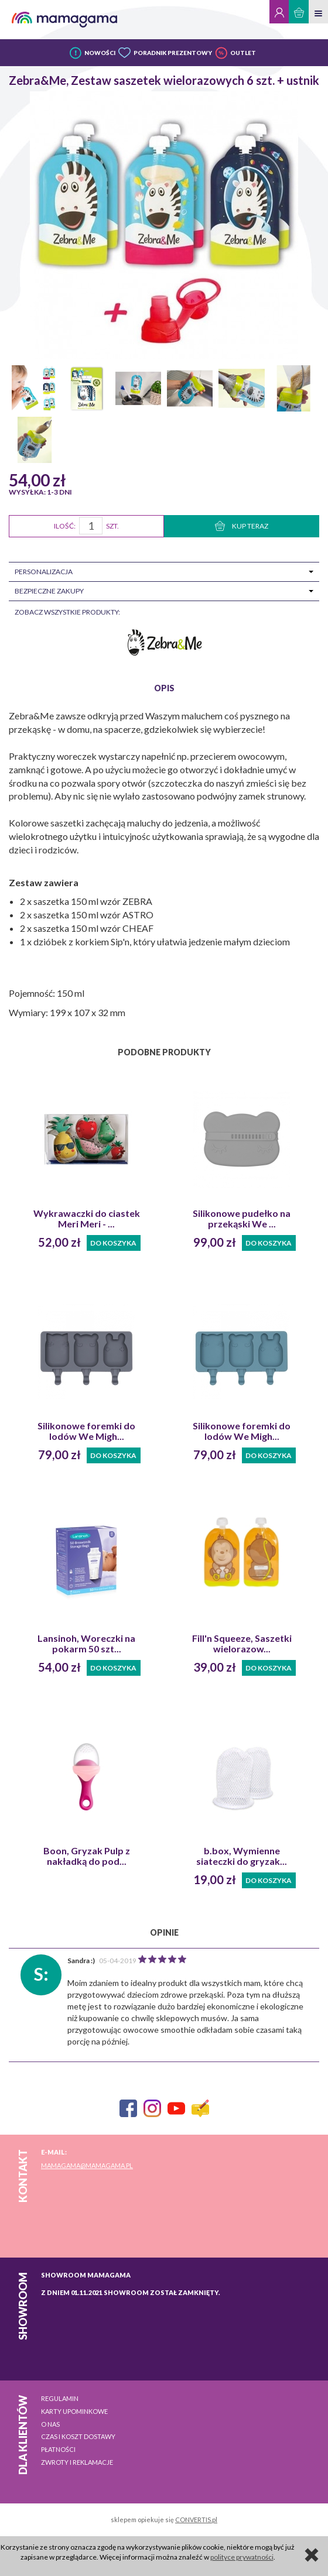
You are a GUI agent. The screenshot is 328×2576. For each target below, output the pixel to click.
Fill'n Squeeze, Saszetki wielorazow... (242, 1643)
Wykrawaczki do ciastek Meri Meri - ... (86, 1218)
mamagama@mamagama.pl (87, 2165)
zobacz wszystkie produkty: (67, 612)
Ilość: (65, 526)
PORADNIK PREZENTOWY (173, 52)
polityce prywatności (242, 2557)
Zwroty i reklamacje (77, 2462)
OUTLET (243, 52)
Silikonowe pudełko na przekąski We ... (242, 1218)
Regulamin (59, 2398)
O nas (50, 2424)
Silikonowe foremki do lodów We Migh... (86, 1431)
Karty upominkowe (74, 2411)
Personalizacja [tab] (44, 571)
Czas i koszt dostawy (78, 2436)
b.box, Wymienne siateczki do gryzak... (241, 1856)
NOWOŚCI (99, 52)
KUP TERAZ (241, 526)
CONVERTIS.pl (196, 2519)
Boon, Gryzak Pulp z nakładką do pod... (86, 1856)
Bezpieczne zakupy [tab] (49, 590)
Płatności (58, 2449)
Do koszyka (113, 1243)
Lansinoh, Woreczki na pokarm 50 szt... (86, 1643)
